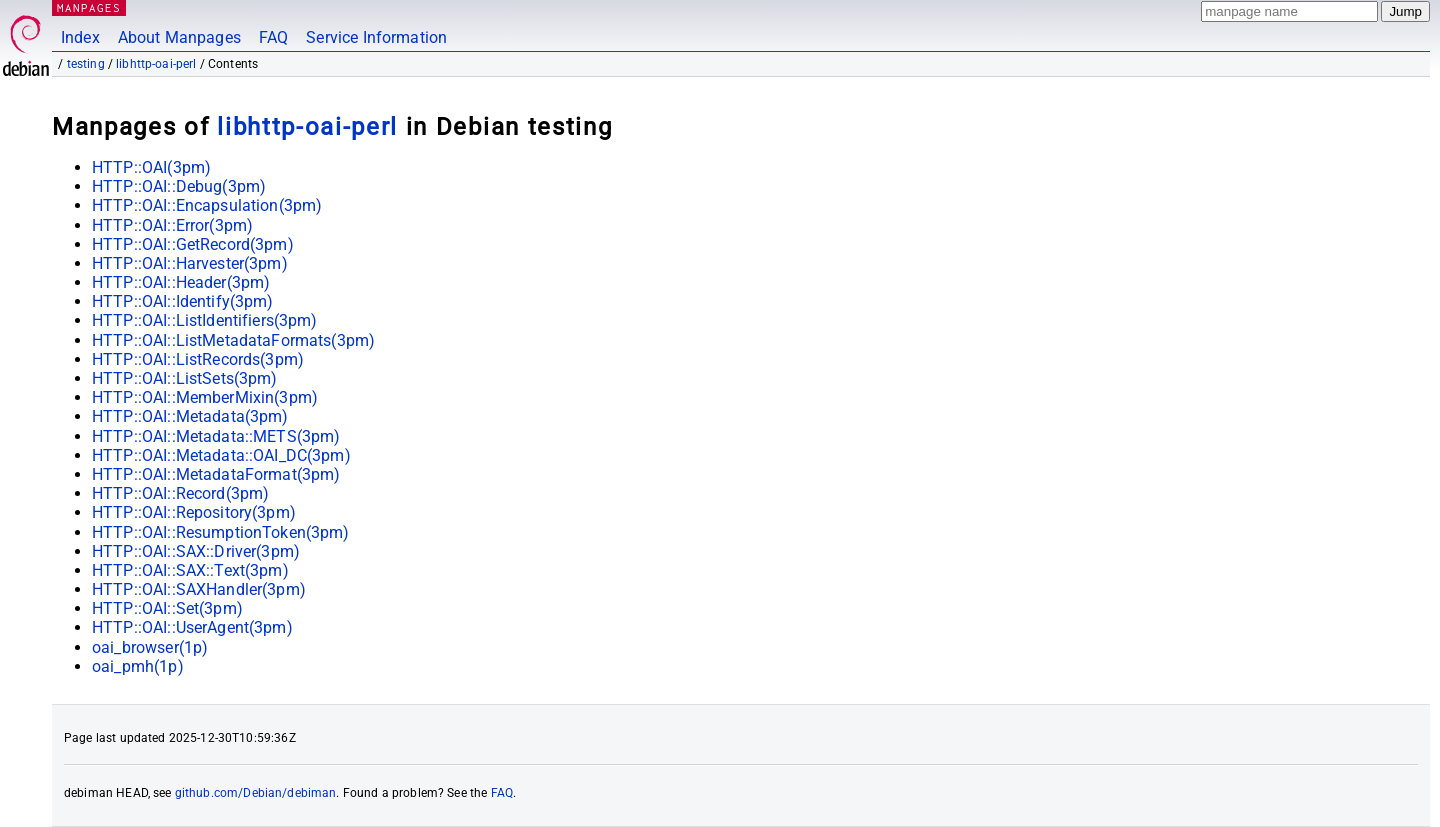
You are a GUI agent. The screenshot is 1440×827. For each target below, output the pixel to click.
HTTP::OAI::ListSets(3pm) (185, 378)
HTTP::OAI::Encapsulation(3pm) (207, 205)
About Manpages (179, 37)
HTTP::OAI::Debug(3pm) (179, 186)
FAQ (273, 37)
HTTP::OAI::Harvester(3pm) (190, 263)
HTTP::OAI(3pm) (151, 167)
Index (80, 37)
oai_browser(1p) (150, 647)
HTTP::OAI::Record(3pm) (180, 493)
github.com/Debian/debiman (256, 793)
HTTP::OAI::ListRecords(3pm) (198, 359)
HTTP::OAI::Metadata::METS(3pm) (216, 436)
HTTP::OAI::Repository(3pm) (194, 512)
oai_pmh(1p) (138, 666)
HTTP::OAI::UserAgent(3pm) (192, 627)
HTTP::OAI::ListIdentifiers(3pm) (205, 320)
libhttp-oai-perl (156, 64)
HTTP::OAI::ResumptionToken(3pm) (221, 532)
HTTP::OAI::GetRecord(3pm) (193, 244)
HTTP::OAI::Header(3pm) (181, 282)
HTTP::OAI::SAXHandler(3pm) (199, 589)
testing (86, 64)
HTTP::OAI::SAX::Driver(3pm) (196, 551)
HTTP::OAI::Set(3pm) (167, 608)
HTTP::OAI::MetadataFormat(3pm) (216, 474)
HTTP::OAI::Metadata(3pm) (190, 416)
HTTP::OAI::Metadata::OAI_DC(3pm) (221, 455)
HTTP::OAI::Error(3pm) (172, 225)
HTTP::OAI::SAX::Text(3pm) (190, 570)
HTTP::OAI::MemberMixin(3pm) (205, 397)
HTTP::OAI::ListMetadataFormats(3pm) (233, 340)
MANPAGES (89, 7)
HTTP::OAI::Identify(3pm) (183, 301)
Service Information (376, 37)
